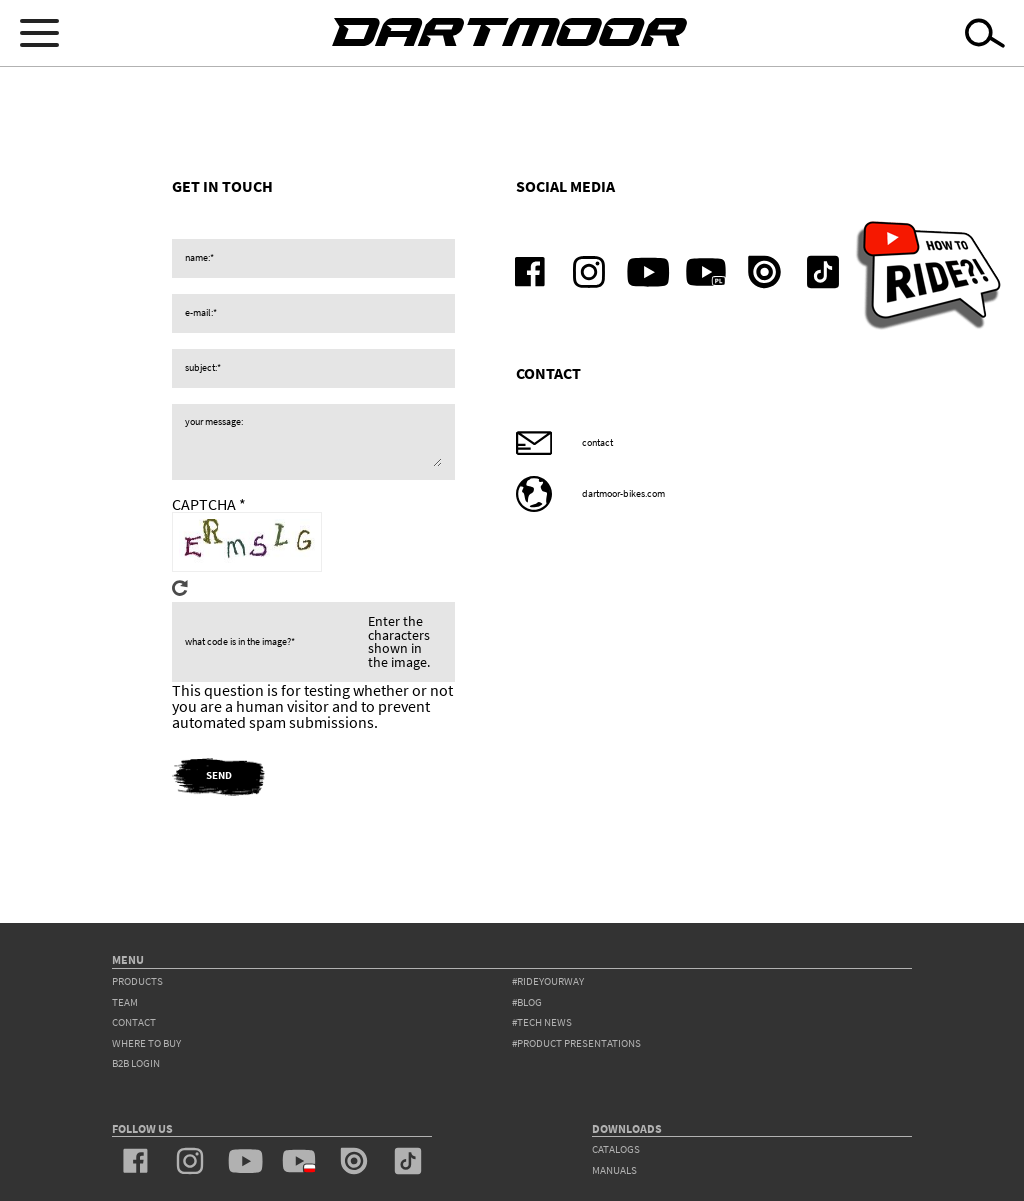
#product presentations (576, 1043)
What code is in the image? (238, 642)
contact (597, 443)
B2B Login (136, 1063)
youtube (647, 272)
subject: (201, 368)
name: (197, 258)
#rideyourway (548, 981)
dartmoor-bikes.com (623, 494)
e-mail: (199, 313)
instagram (589, 272)
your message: (214, 422)
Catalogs (616, 1149)
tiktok (823, 272)
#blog (527, 1002)
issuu (764, 272)
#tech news (542, 1022)
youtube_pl (706, 272)
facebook (530, 272)
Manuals (614, 1170)
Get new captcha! (180, 588)
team (125, 1002)
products (137, 981)
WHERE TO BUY (146, 1043)
